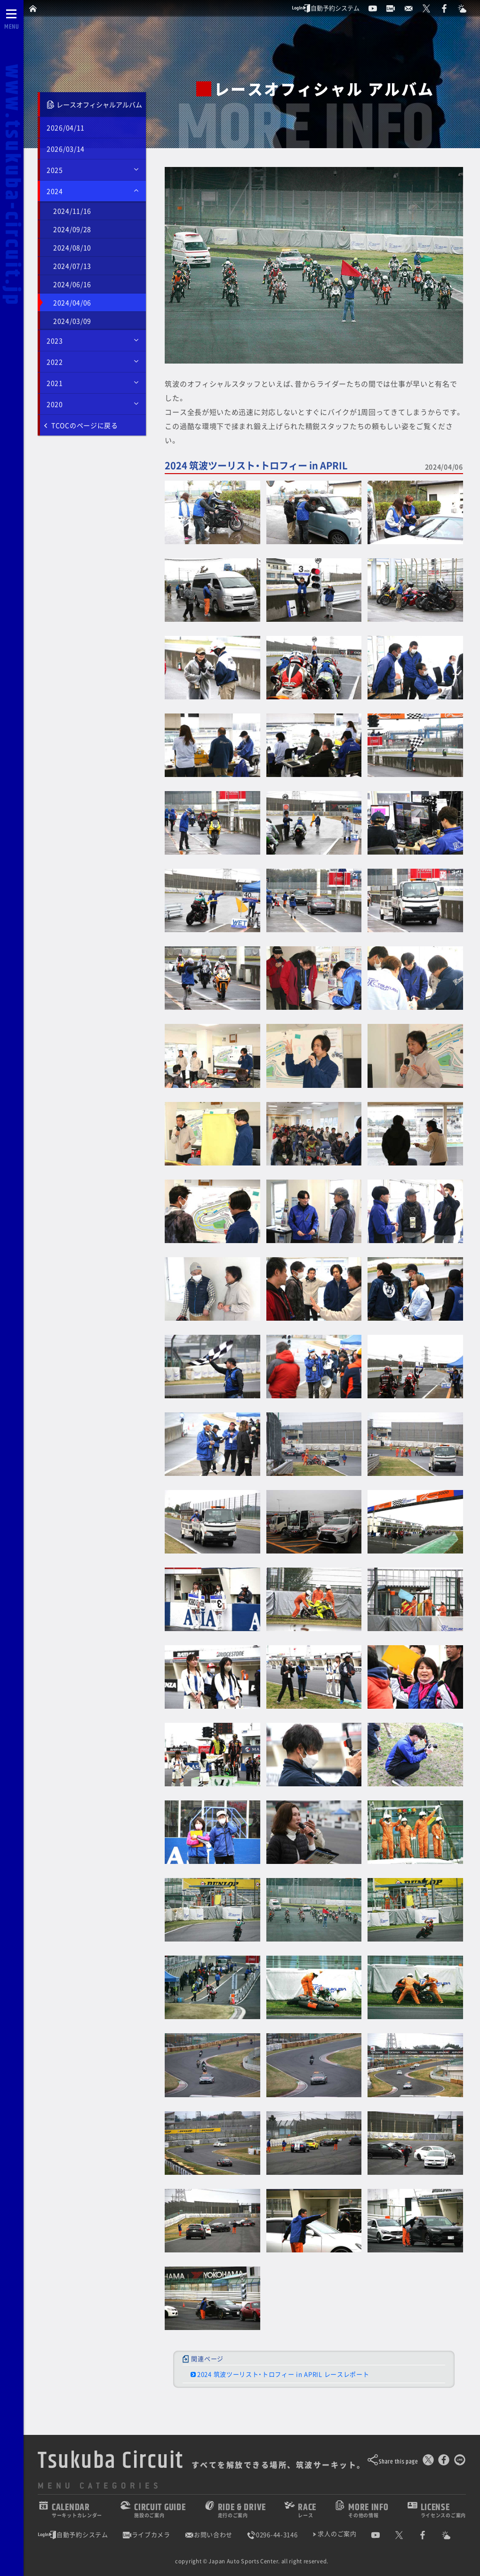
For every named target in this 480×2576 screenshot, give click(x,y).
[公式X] (431, 8)
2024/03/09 (72, 320)
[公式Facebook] (448, 8)
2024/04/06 (72, 302)
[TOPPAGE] (34, 8)
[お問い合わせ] (413, 8)
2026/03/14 (66, 148)
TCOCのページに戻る (81, 425)
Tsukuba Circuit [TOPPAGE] (111, 2461)
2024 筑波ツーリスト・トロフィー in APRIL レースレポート (283, 2374)
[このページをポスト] (428, 2462)
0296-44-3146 (272, 2534)
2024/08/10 (72, 247)
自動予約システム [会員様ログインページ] (326, 8)
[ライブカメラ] (395, 8)
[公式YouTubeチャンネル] (377, 8)
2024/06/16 (72, 284)
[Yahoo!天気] (466, 8)
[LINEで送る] (460, 2462)
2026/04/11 (66, 127)
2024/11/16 (72, 210)
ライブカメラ (146, 2534)
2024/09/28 (72, 229)
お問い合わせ (208, 2534)
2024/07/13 (72, 265)
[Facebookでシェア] (444, 2462)
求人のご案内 (337, 2534)
